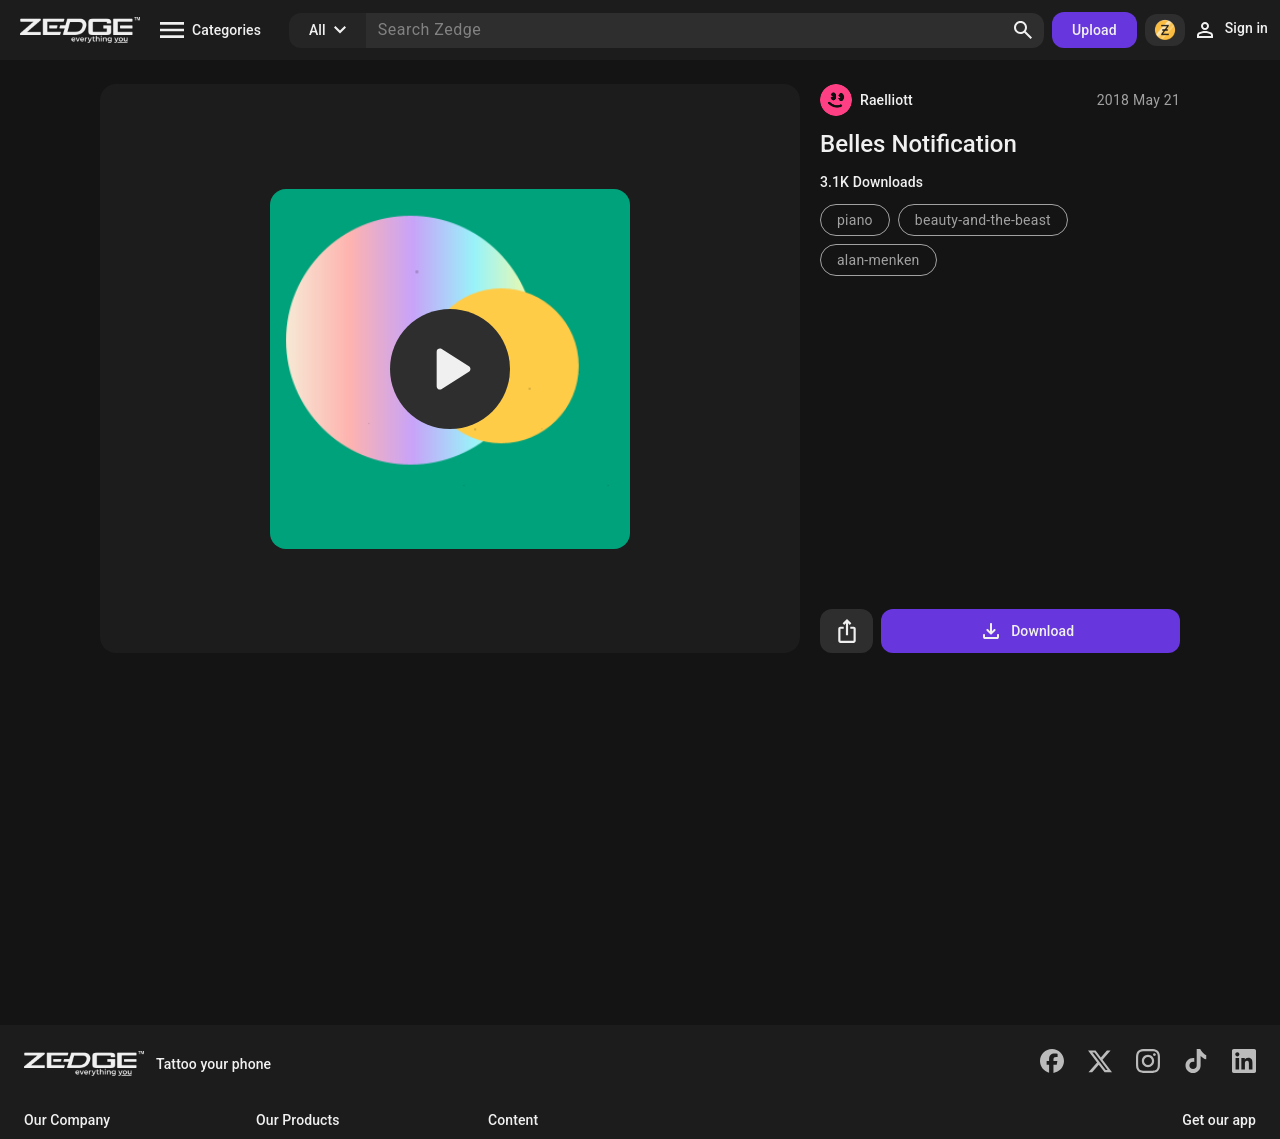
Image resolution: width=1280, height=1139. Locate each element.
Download (1026, 631)
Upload (1094, 30)
